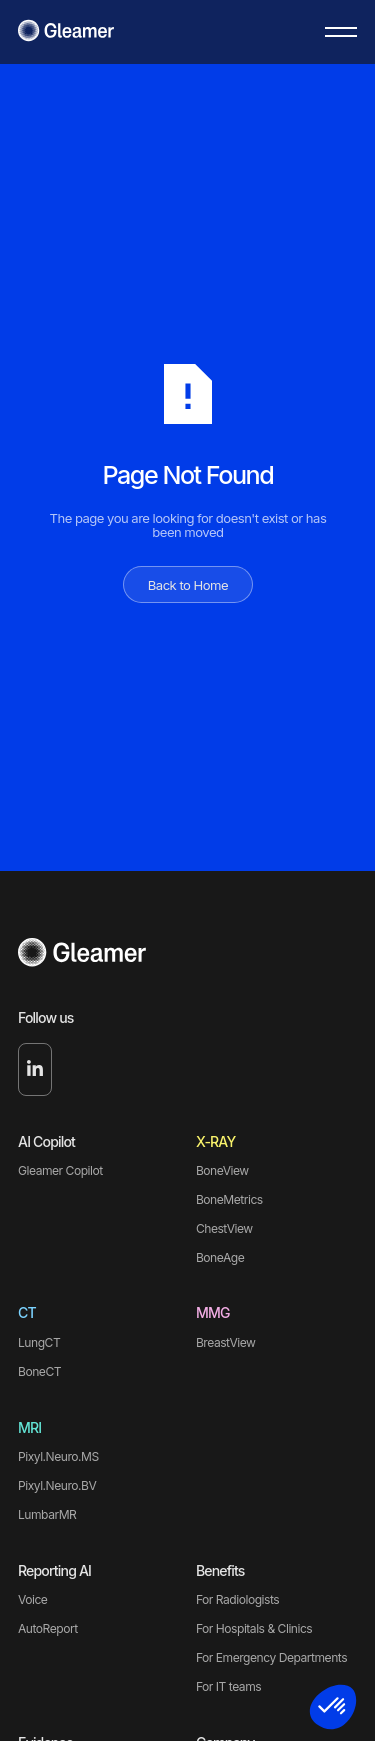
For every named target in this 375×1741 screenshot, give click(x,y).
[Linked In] (35, 1069)
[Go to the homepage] (82, 954)
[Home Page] (66, 32)
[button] (333, 1707)
